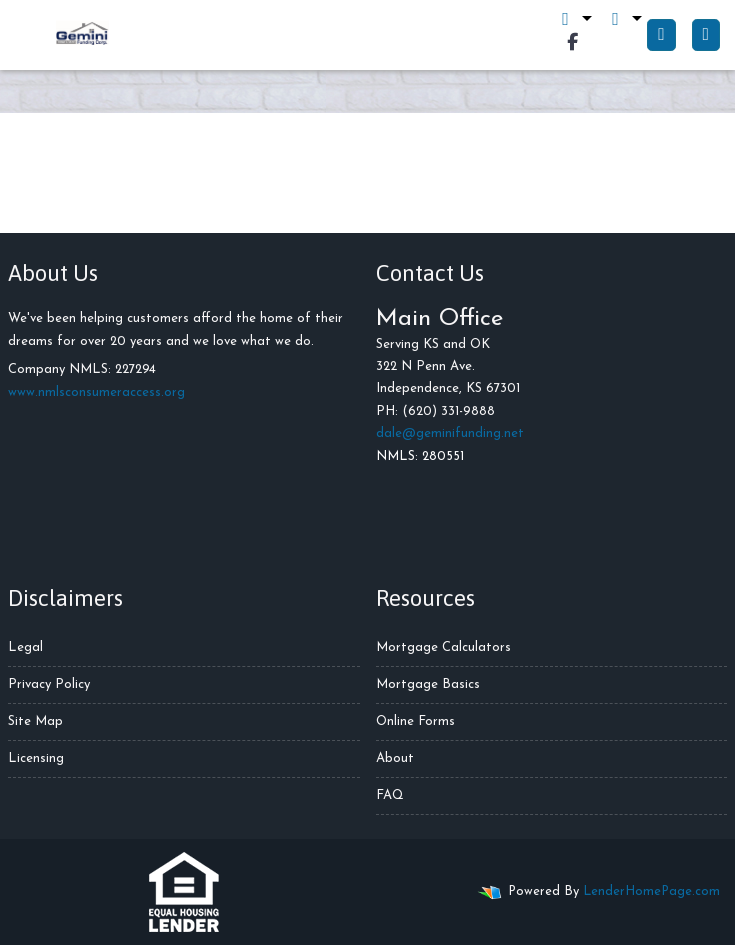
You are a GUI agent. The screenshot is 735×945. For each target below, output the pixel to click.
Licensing (36, 758)
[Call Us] (661, 35)
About (395, 758)
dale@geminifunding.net (450, 433)
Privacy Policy (49, 684)
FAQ (390, 795)
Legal (25, 647)
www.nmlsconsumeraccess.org (96, 392)
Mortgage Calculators (443, 647)
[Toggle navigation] (706, 35)
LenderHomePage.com (651, 891)
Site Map (35, 721)
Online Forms (415, 721)
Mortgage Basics (428, 684)
